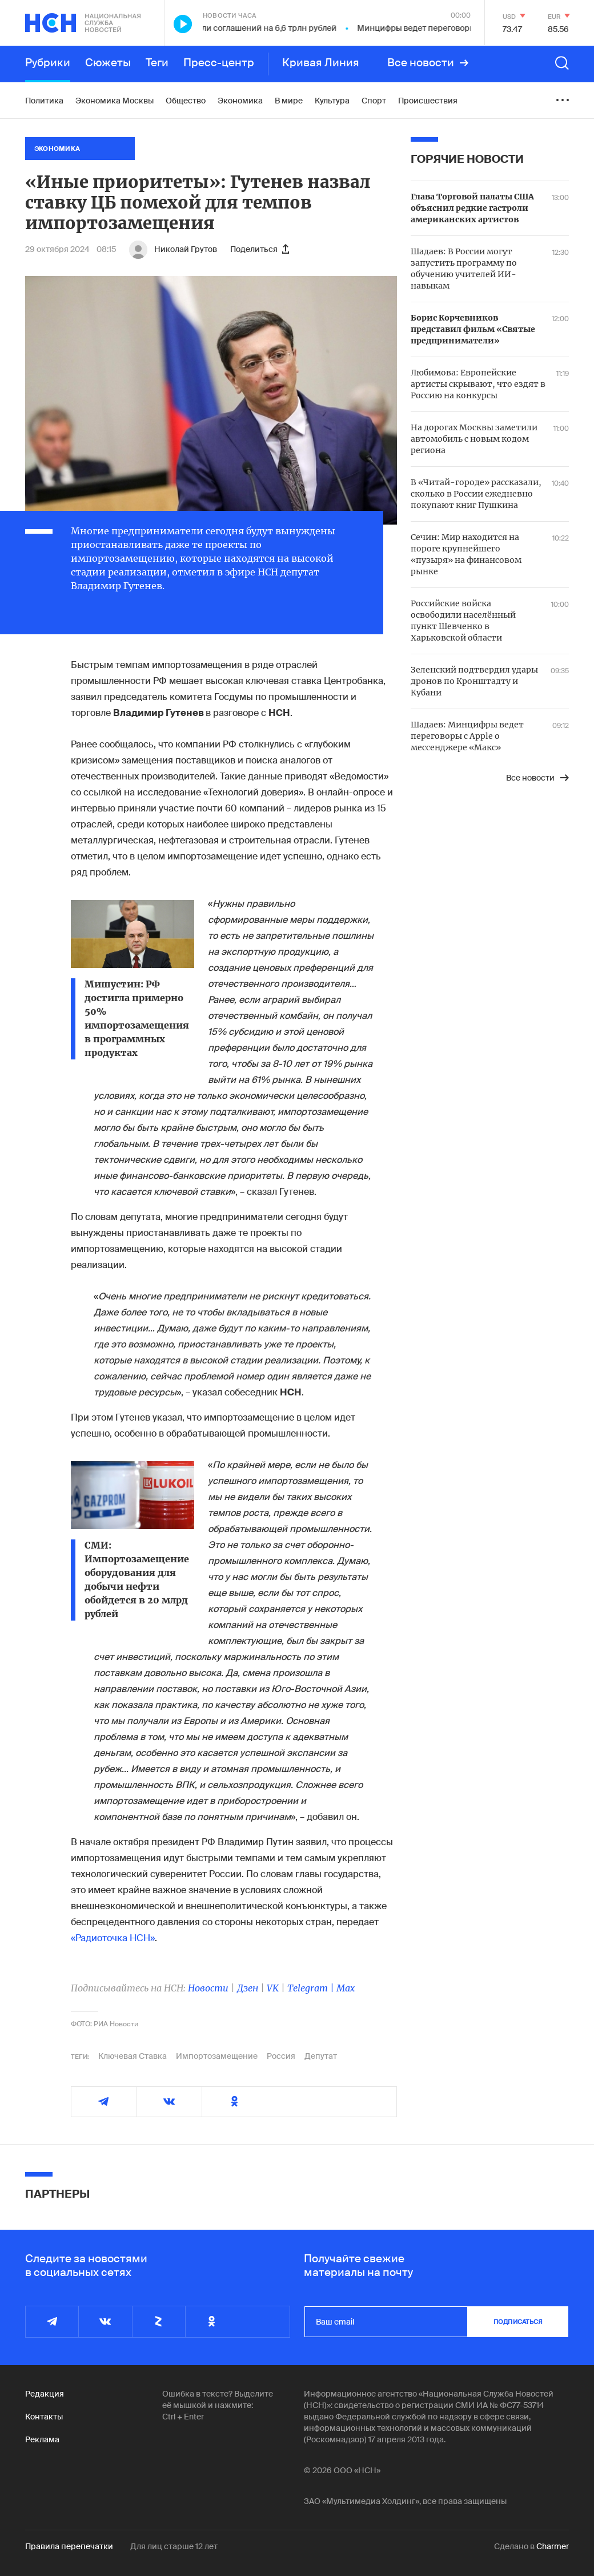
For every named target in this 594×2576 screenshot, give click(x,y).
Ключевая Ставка (132, 2056)
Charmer (552, 2546)
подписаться (518, 2322)
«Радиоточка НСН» (113, 1938)
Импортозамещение (217, 2056)
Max (345, 1988)
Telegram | (311, 1988)
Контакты (44, 2416)
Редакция (44, 2394)
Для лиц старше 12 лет (174, 2546)
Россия (281, 2056)
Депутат (320, 2056)
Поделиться (259, 249)
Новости (208, 1988)
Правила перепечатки (69, 2546)
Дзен (247, 1988)
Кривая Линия (320, 63)
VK (273, 1988)
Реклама (42, 2439)
